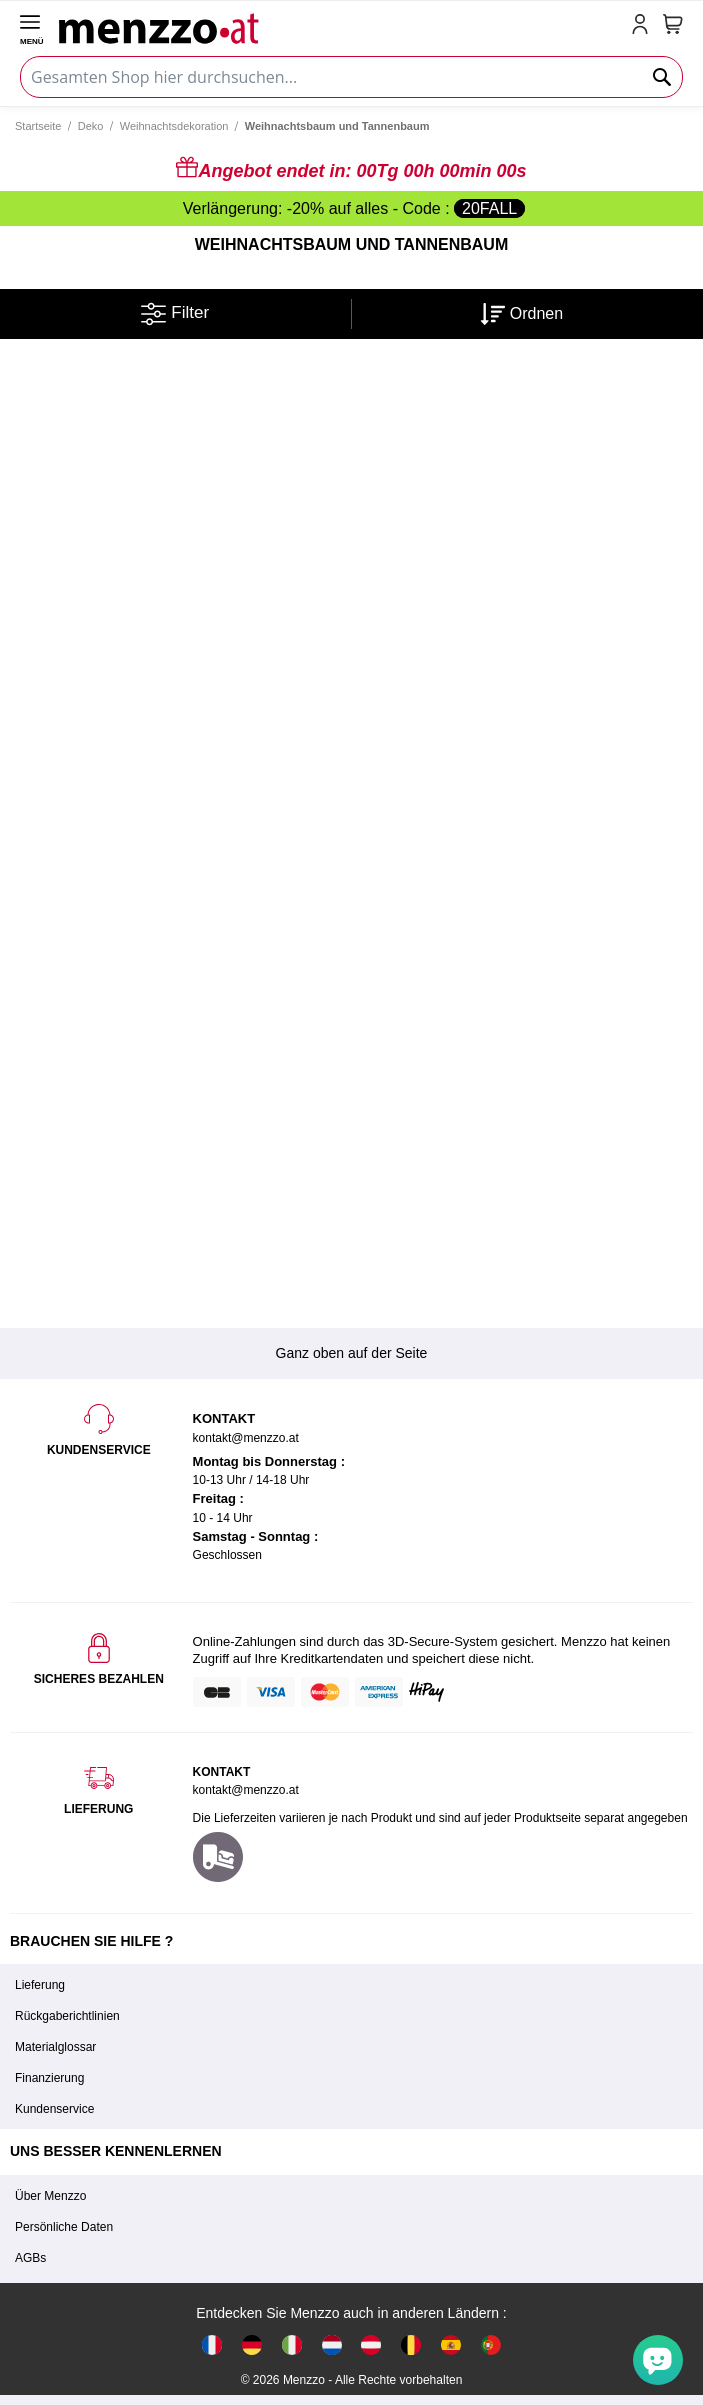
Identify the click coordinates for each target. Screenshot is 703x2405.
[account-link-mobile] (644, 26)
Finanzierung (49, 2078)
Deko (91, 126)
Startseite (38, 126)
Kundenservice (54, 2109)
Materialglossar (55, 2047)
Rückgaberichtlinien (67, 2016)
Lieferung (40, 1985)
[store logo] (341, 26)
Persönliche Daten (64, 2227)
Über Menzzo (50, 2196)
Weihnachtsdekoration (174, 126)
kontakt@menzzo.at (246, 1790)
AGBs (30, 2258)
